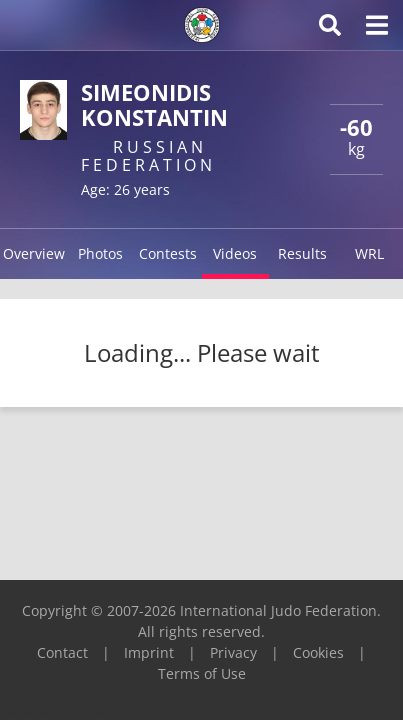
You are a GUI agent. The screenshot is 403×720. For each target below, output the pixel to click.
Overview (34, 253)
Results (302, 253)
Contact (62, 652)
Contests (168, 253)
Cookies (318, 652)
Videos (235, 253)
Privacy (233, 652)
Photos (100, 253)
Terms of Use (202, 673)
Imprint (149, 652)
